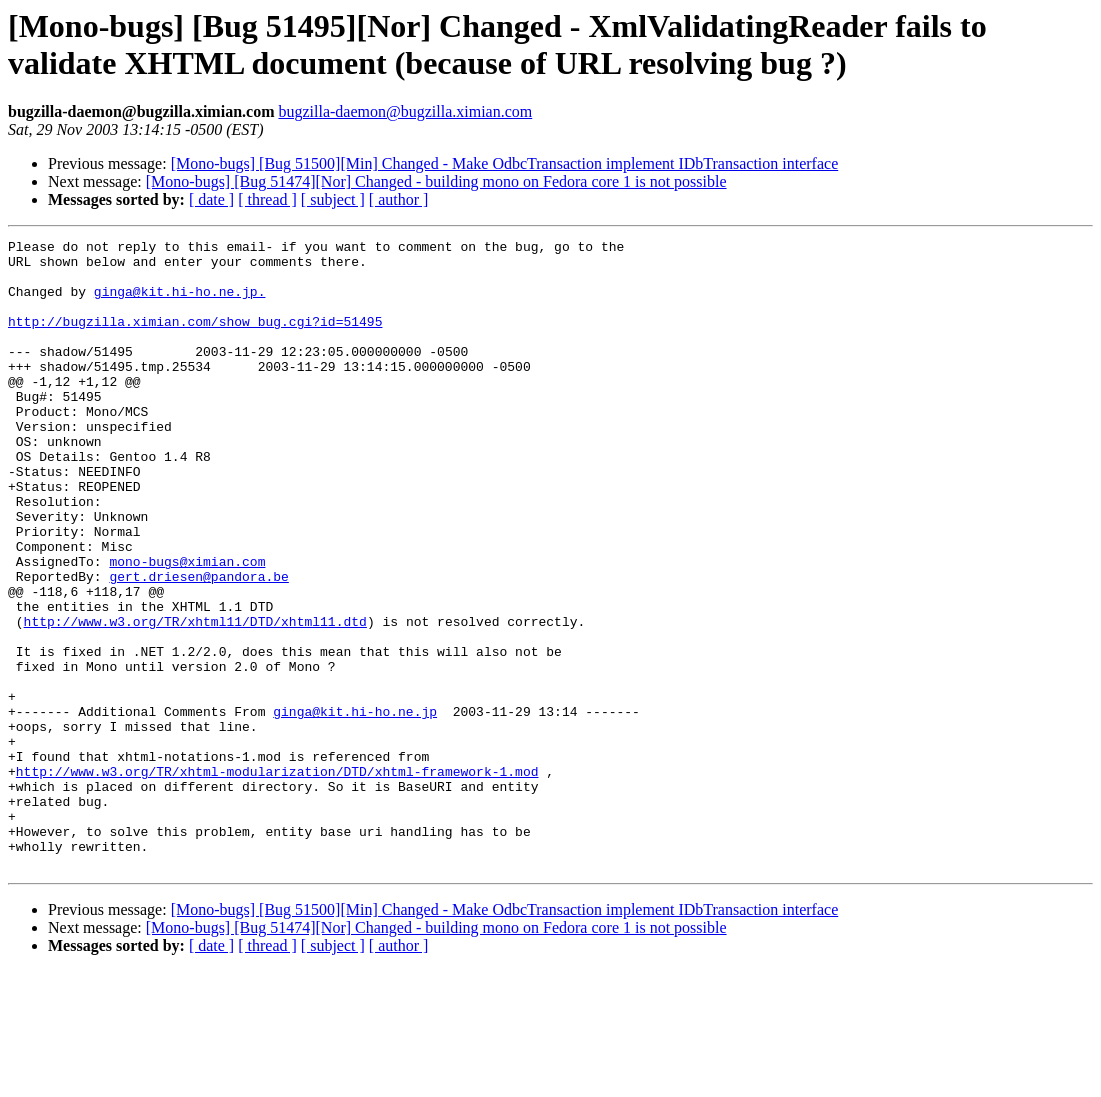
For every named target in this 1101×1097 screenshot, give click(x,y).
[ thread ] (267, 199)
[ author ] (399, 199)
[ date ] (211, 199)
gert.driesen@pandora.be (198, 645)
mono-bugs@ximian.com (187, 627)
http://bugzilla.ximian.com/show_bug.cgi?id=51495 (195, 339)
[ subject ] (333, 199)
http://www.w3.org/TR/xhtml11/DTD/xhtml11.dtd (195, 699)
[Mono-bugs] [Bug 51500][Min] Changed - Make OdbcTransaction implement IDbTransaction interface (505, 163)
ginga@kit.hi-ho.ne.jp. (180, 303)
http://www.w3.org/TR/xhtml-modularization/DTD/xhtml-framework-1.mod (277, 879)
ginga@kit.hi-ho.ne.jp (355, 807)
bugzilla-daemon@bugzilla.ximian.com (405, 111)
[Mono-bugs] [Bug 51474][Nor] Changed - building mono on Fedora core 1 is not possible (436, 181)
